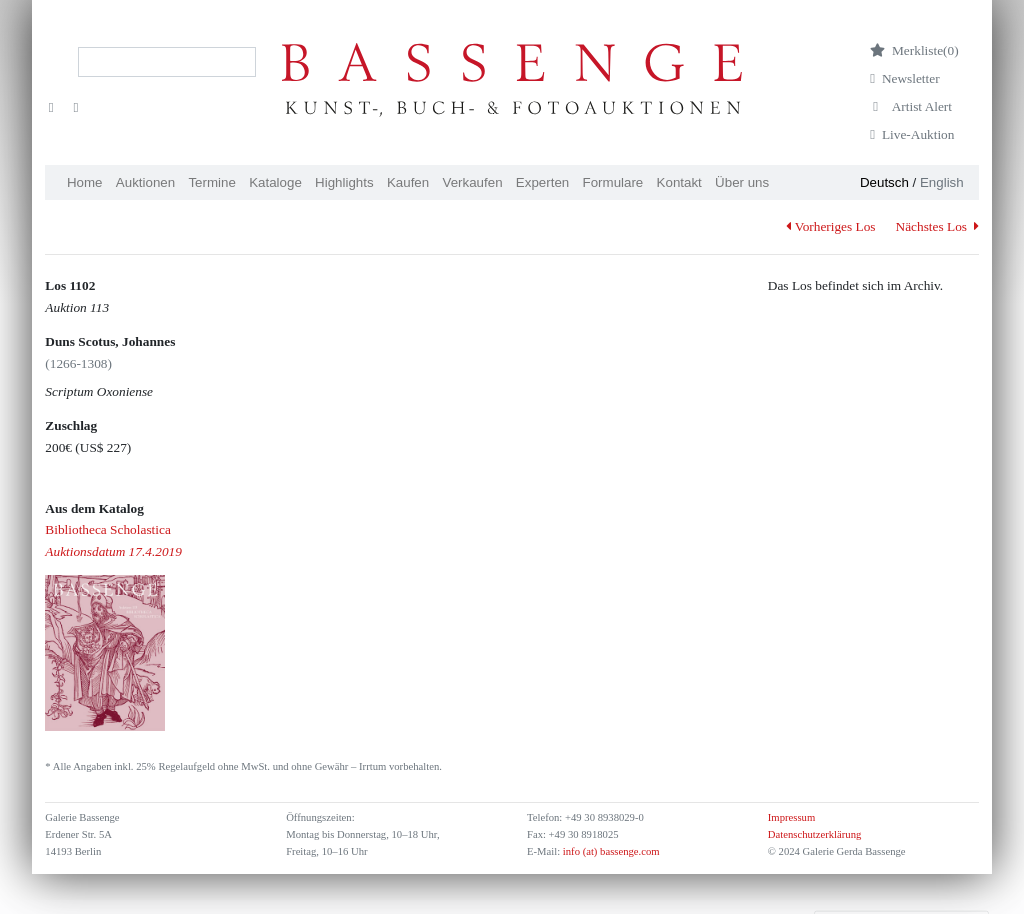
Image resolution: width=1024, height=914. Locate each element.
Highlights (344, 182)
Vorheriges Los (830, 226)
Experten (542, 182)
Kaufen (408, 182)
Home (85, 182)
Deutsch (884, 182)
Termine (211, 182)
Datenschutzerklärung (815, 834)
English (942, 182)
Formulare (613, 182)
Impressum (791, 817)
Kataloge (275, 182)
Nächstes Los (937, 226)
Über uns (742, 182)
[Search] (167, 62)
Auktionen (145, 182)
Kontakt (679, 182)
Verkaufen (473, 182)
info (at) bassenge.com (609, 851)
